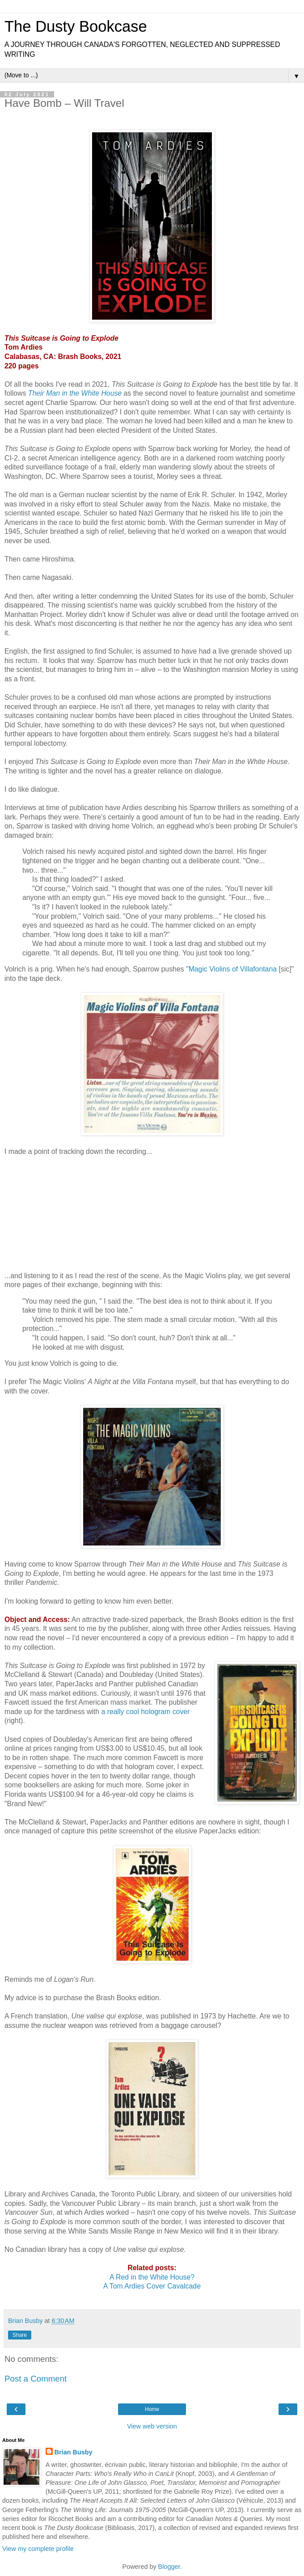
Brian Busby (74, 2452)
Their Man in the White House (75, 393)
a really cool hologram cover (145, 1711)
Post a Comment (35, 2378)
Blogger (169, 2566)
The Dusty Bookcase (75, 26)
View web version (152, 2426)
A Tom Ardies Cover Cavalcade (152, 2286)
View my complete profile (38, 2548)
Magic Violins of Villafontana (233, 969)
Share (20, 2335)
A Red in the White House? (152, 2277)
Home (152, 2409)
